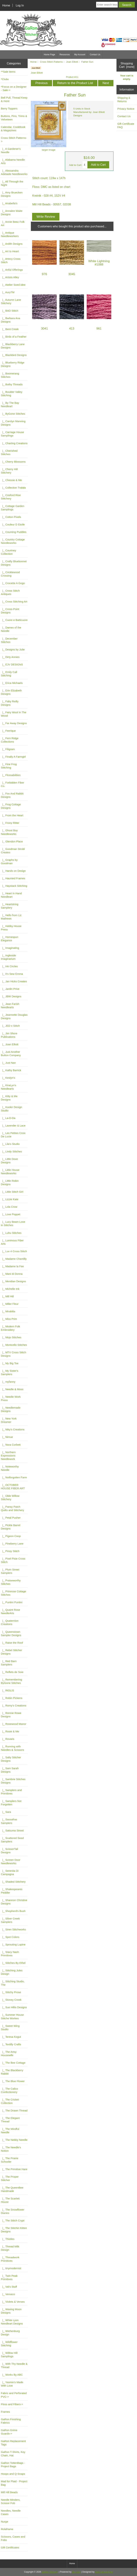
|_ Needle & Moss (12, 1389)
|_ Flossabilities (11, 775)
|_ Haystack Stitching (14, 885)
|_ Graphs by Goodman (9, 861)
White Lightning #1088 (99, 262)
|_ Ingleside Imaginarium (8, 957)
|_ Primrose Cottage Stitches (13, 1593)
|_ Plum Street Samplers (10, 1571)
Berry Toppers (9, 108)
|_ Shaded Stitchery (13, 1881)
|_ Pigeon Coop (11, 1536)
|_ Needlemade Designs (10, 1409)
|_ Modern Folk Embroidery (10, 1328)
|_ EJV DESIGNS (12, 664)
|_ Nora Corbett (11, 1444)
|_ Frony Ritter (10, 822)
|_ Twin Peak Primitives (9, 2277)
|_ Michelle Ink (10, 1288)
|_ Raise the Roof (12, 1642)
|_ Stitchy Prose (11, 1992)
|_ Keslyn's (8, 1077)
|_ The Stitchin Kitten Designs (14, 2229)
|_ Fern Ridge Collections (10, 740)
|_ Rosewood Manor (13, 1723)
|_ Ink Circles (9, 966)
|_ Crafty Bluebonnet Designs (14, 563)
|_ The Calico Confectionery (9, 2090)
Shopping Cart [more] (126, 65)
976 (44, 274)
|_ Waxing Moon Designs (11, 2311)
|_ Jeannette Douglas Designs (14, 1016)
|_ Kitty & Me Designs (9, 1098)
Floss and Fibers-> (12, 2404)
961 (99, 328)
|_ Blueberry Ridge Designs (12, 364)
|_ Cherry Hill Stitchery (9, 471)
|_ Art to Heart (10, 251)
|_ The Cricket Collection (10, 2101)
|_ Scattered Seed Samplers (12, 1839)
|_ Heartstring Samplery (9, 906)
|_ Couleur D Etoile (13, 524)
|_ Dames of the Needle (11, 629)
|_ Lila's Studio (10, 1143)
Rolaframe (7, 2529)
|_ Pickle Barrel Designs (10, 1527)
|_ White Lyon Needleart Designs (12, 2322)
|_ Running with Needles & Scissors (12, 1748)
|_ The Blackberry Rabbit (12, 2072)
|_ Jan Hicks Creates (14, 981)
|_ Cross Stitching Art (14, 601)
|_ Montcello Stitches (14, 1344)
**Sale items (8, 71)
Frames (5, 2411)
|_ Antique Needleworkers (10, 234)
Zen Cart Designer (104, 2572)
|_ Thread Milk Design (10, 2248)
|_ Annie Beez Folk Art (13, 223)
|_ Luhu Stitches (11, 1232)
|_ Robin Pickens (11, 1697)
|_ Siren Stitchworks (13, 1929)
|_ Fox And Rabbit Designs (12, 795)
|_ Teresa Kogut (11, 2036)
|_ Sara (6, 1811)
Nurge (4, 2521)
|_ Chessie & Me (11, 480)
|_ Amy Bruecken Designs (11, 194)
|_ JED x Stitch (10, 1025)
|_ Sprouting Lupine (13, 1944)
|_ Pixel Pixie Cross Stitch (13, 1560)
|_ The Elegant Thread (10, 2119)
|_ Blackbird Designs (14, 355)
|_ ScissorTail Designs (9, 1850)
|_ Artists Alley (10, 277)
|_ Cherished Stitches (9, 452)
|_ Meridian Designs (13, 1281)
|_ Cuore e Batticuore (14, 619)
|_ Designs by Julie (13, 649)
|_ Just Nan (8, 1062)
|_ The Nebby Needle (14, 2139)
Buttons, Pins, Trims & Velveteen (14, 117)
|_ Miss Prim (9, 1318)
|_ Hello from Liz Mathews (11, 917)
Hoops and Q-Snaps (13, 2473)
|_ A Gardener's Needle (11, 150)
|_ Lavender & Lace (13, 1125)
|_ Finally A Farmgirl (13, 756)
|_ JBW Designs (11, 996)
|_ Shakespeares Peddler (11, 1891)
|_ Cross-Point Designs (10, 611)
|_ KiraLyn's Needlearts (8, 1087)
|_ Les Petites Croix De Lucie (13, 1134)
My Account (79, 54)
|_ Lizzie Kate (9, 1199)
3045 (71, 274)
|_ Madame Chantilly (14, 1258)
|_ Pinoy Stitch (10, 1551)
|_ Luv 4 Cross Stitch (14, 1251)
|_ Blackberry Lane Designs (13, 346)
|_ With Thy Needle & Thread (14, 2365)
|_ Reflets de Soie (12, 1672)
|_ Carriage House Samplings (12, 434)
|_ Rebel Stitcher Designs (11, 1652)
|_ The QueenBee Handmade (12, 2189)
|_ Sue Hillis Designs (14, 2007)
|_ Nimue (7, 1436)
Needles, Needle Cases (11, 2512)
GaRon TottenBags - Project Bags (13, 2464)
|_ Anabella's (9, 203)
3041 (44, 328)
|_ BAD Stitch (9, 310)
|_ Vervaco (8, 2294)
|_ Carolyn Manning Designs (13, 423)
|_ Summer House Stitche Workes (12, 2016)
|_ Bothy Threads (12, 384)
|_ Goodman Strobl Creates (13, 850)
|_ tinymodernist (11, 2268)
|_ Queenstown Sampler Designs (11, 1633)
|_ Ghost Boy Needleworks (9, 832)
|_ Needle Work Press (11, 1398)
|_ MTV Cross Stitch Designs (13, 1354)
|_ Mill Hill (7, 1296)
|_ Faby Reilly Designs (10, 703)
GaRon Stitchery (50, 2572)
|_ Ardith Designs (11, 243)
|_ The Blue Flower (13, 2081)
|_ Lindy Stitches (11, 1151)
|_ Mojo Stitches (11, 1337)
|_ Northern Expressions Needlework (8, 1455)
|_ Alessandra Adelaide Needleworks (14, 172)
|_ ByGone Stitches (13, 413)
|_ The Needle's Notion (11, 2149)
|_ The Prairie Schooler (9, 2160)
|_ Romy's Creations (13, 1705)
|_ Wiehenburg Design (10, 2332)
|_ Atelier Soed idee (13, 284)
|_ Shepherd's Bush (13, 1911)
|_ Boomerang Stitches (10, 375)
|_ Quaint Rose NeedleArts (10, 1611)
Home (6, 5)
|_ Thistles (7, 2238)
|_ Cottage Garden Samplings (12, 507)
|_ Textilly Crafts (11, 2044)
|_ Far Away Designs (14, 723)
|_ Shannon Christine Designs (14, 1902)
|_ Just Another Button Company (11, 1053)
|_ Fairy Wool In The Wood (13, 714)
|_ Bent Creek (10, 329)
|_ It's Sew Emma (12, 973)
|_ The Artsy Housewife (9, 2053)
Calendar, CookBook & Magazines (13, 128)
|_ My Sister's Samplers (9, 1372)
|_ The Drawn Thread (14, 2110)
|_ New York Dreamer (9, 1420)
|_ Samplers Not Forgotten (11, 1802)
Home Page (49, 54)
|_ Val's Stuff (9, 2286)
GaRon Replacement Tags (13, 2443)
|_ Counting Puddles (13, 531)
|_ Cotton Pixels (11, 516)
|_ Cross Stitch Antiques (10, 592)
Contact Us (95, 54)
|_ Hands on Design (13, 870)
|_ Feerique (8, 730)
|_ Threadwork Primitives (10, 2259)
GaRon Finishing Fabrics (11, 2421)
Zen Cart (76, 2572)
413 (71, 328)
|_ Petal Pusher (11, 1517)
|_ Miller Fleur (10, 1303)
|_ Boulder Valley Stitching (11, 393)
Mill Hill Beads (9, 2492)
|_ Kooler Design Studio (11, 1109)
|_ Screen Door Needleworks (10, 1861)
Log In (20, 5)
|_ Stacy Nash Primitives (10, 1953)
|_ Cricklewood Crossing (10, 574)
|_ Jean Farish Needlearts (10, 1005)
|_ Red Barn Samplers (9, 1663)
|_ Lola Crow (9, 1206)
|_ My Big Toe (9, 1363)
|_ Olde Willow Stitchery (10, 1497)
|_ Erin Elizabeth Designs (11, 692)
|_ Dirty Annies (10, 656)
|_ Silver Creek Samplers (10, 1920)
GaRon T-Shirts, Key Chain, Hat (13, 2453)
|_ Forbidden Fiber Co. (12, 784)
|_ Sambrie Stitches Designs (13, 1781)
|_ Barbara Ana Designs (10, 320)
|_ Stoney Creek (11, 1999)
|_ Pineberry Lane (12, 1543)
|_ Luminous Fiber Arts (12, 1242)
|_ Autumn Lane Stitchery (11, 301)
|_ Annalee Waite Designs (11, 212)
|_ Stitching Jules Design (11, 1972)
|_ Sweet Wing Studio (10, 2027)
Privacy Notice (126, 108)
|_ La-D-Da (8, 1117)
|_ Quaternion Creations (10, 1622)
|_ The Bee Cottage (13, 2062)
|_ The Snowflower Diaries (12, 2211)
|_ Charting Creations (14, 443)
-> (14, 139)
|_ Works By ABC (12, 2374)
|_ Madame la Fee (12, 1266)
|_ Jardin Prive (10, 988)
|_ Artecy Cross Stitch (10, 260)
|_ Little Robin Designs (10, 1182)
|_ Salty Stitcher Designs (11, 1759)
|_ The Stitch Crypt (12, 2220)
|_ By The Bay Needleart (10, 404)
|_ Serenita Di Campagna (10, 1872)
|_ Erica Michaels (12, 682)
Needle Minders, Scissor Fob (10, 2501)
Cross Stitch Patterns (51, 61)
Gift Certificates (10, 2547)
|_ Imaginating (10, 947)
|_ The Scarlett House (10, 2200)
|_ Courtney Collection (8, 552)
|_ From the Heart (12, 815)
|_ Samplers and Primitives (11, 1792)
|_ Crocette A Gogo (13, 583)
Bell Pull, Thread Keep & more (14, 99)
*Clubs (5, 79)
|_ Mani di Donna (11, 1273)
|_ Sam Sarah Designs (10, 1770)
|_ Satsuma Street (12, 1830)
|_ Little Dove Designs (9, 1160)
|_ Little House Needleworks (10, 1171)
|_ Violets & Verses (13, 2301)
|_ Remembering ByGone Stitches (11, 1681)
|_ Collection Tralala (13, 487)
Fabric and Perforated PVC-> (14, 2395)
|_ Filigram (8, 749)
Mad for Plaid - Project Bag (14, 2483)
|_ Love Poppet (10, 1214)
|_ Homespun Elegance (9, 938)
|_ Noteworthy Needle (10, 1468)
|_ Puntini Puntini (11, 1602)
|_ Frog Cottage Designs (11, 806)
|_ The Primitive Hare (14, 2169)
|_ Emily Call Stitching (9, 673)
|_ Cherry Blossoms (13, 461)
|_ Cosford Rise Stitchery (11, 497)
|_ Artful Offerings (12, 269)
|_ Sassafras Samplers (9, 1821)
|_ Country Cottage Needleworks (13, 541)
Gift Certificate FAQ (125, 125)
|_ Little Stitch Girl (12, 1191)
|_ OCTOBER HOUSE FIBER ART (13, 1486)
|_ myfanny (8, 1381)
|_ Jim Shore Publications (9, 1035)
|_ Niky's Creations (12, 1429)
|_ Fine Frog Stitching (9, 766)
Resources (65, 54)
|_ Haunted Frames (13, 878)
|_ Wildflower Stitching (9, 2343)
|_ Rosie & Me (10, 1731)
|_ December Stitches (9, 640)
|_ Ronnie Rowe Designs (11, 1714)
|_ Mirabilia (8, 1311)
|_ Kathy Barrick (11, 1070)
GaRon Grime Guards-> (9, 2432)
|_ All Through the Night (12, 183)
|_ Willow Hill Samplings (9, 2354)
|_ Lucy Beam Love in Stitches (13, 1223)
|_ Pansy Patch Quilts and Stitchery (12, 1508)
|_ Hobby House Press (11, 927)
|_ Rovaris (7, 1738)
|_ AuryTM (7, 292)
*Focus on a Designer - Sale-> (14, 88)
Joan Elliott (72, 61)
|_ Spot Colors (10, 1936)
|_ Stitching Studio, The (13, 1983)
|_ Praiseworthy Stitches (11, 1582)
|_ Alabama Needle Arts (13, 161)
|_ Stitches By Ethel (13, 1962)
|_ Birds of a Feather (14, 336)
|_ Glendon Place (12, 841)
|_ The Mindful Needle (10, 2130)
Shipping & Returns (123, 99)
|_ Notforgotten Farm (14, 1477)
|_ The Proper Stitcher (10, 2178)
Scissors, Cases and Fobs (13, 2538)
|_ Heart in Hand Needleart (11, 895)
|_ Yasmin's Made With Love (12, 2384)
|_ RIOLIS (7, 1690)
